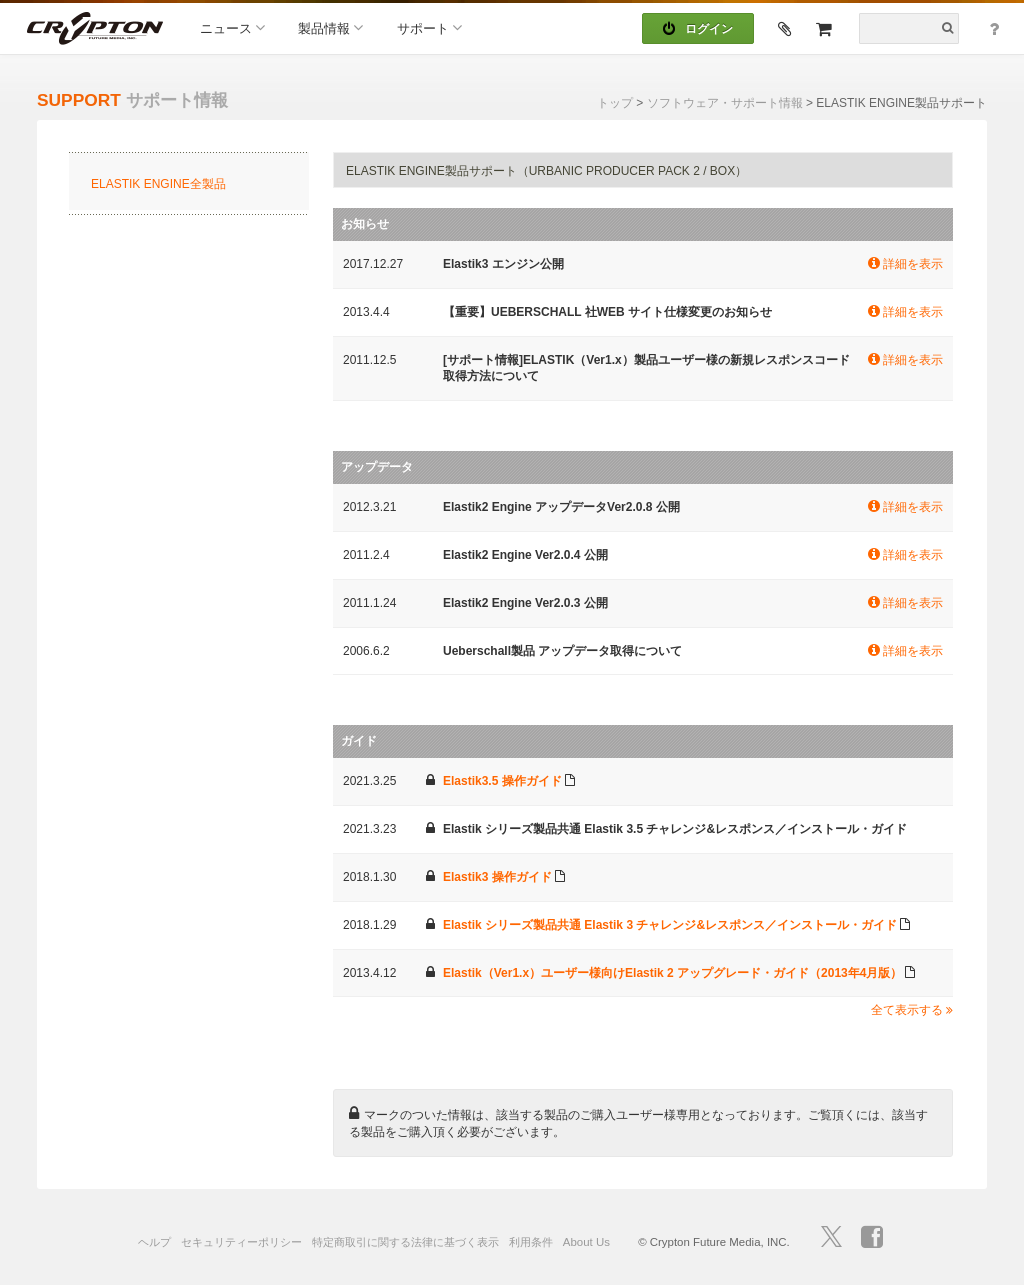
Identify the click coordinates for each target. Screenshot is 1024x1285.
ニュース (232, 27)
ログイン (698, 29)
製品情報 (330, 27)
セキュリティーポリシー (241, 1242)
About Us (586, 1242)
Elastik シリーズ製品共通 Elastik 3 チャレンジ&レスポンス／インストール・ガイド (670, 925)
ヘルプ (154, 1242)
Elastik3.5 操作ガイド (502, 781)
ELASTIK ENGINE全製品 (158, 184)
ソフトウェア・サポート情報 (725, 103)
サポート (429, 27)
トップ (615, 103)
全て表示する (912, 1010)
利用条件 (531, 1242)
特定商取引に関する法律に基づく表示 (405, 1242)
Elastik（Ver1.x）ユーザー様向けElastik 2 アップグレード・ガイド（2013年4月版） (672, 973)
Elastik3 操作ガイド (497, 877)
